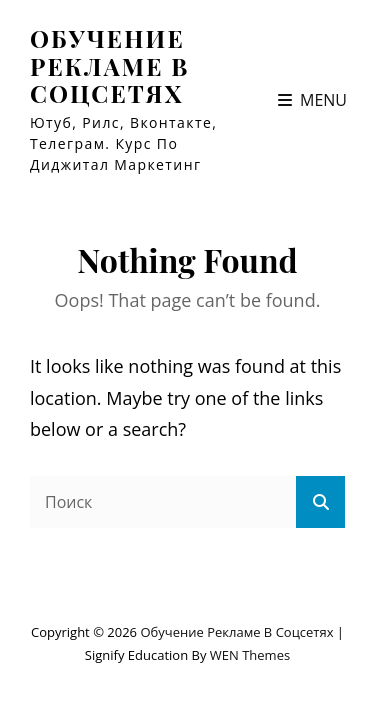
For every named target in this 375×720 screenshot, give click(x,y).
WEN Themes (250, 655)
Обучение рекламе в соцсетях (110, 65)
